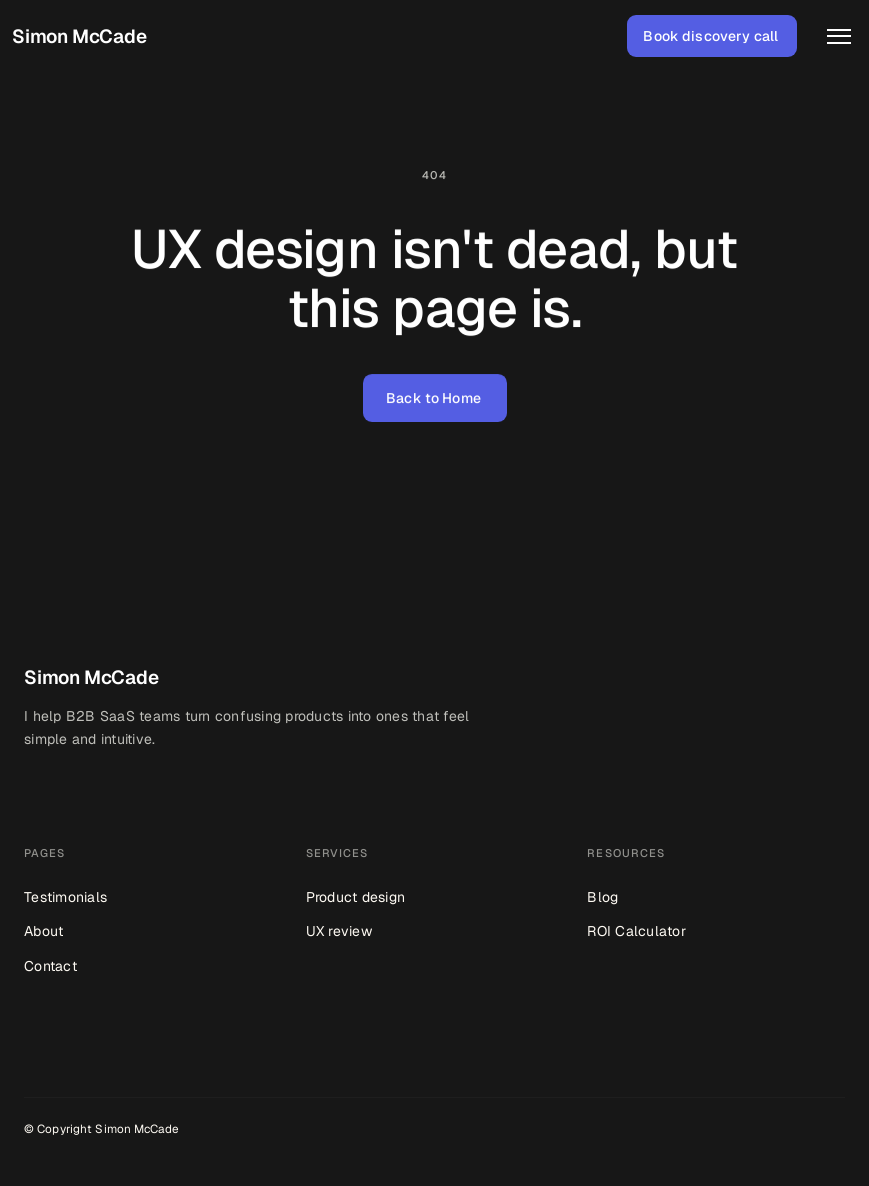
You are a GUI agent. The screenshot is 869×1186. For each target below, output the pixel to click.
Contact (50, 966)
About (43, 931)
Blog (602, 897)
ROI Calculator (636, 931)
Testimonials (65, 897)
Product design (356, 897)
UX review (339, 931)
